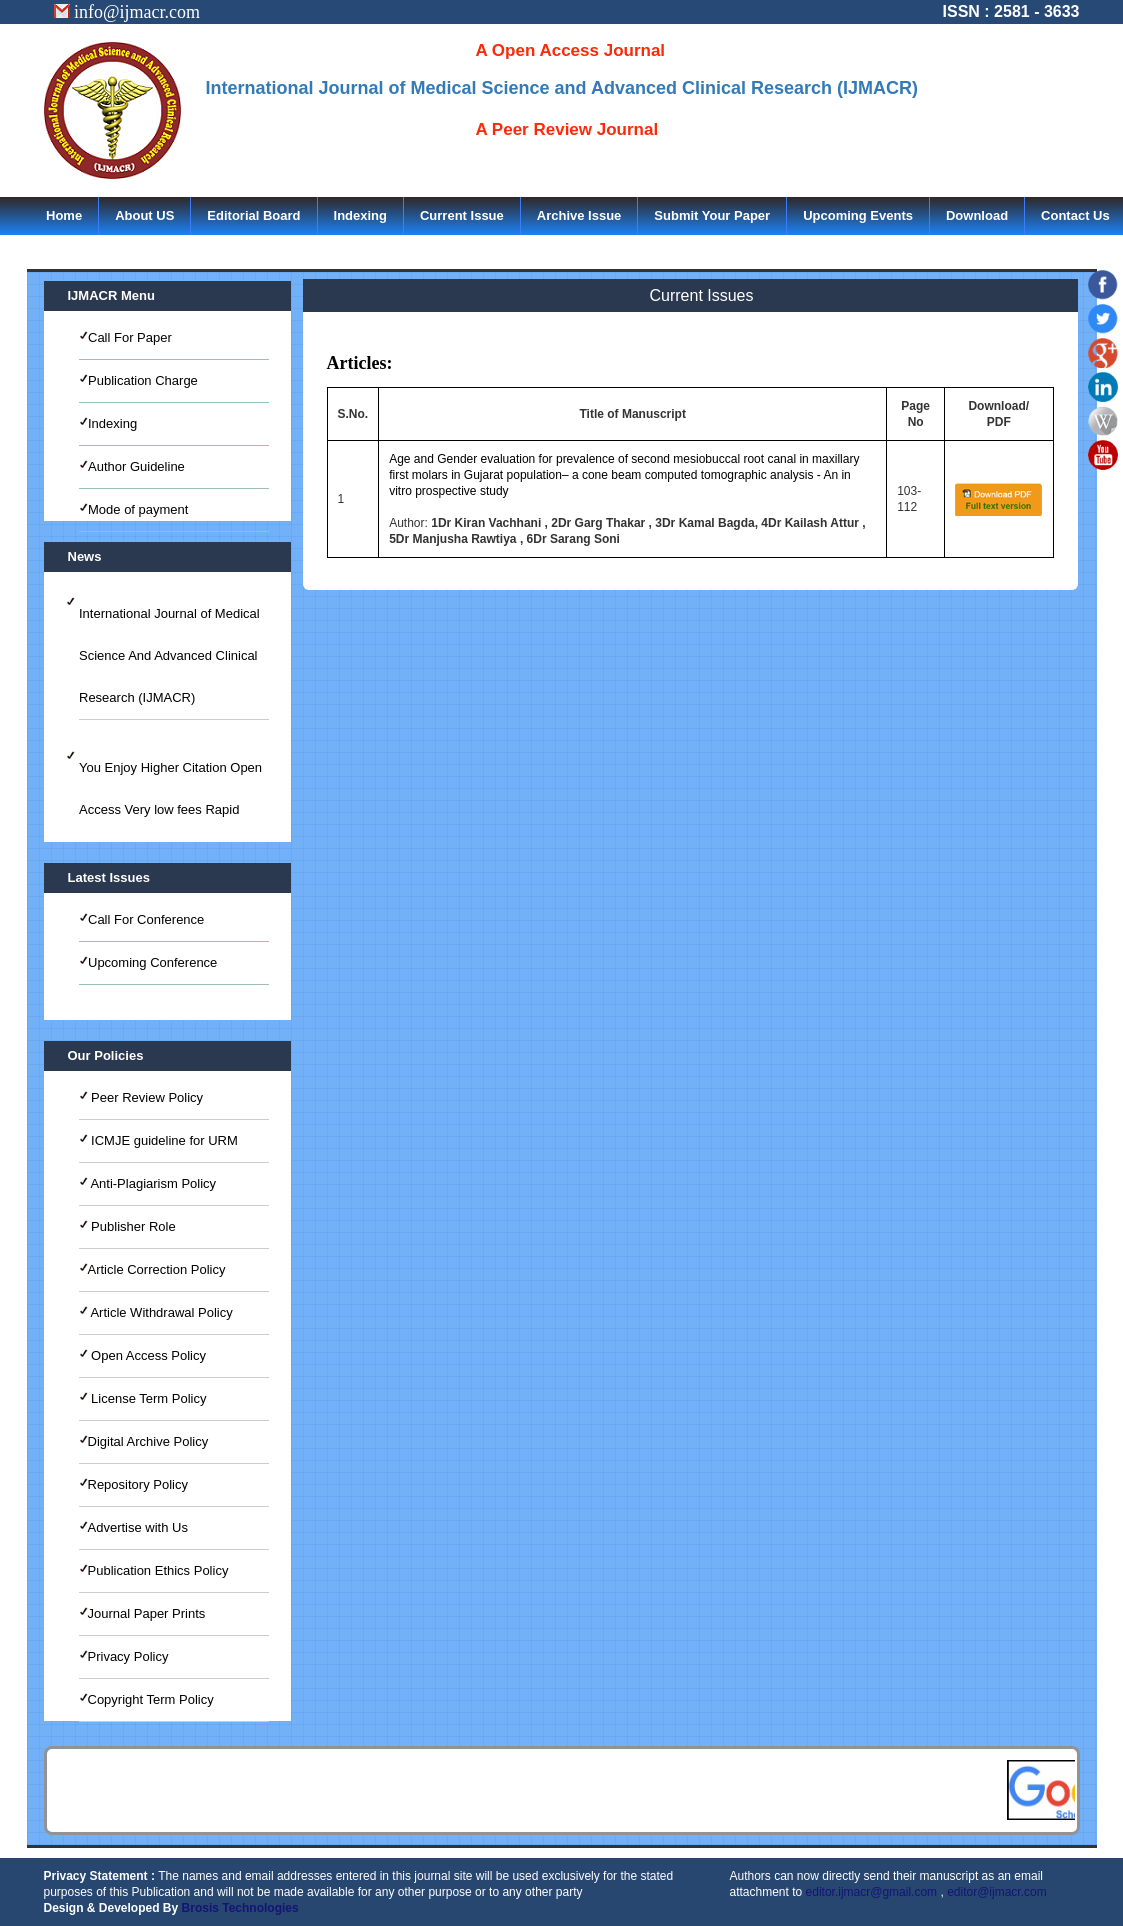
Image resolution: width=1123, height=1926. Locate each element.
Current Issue (462, 215)
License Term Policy (147, 1398)
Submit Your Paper (712, 215)
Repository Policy (138, 1484)
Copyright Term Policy (151, 1699)
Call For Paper (130, 337)
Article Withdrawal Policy (160, 1312)
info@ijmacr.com (127, 12)
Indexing (360, 215)
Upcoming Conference (152, 962)
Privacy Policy (128, 1656)
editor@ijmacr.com (997, 1892)
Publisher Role (132, 1226)
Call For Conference (146, 919)
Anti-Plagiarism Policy (152, 1183)
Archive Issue (579, 215)
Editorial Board (253, 215)
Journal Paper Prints (147, 1613)
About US (144, 215)
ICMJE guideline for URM (163, 1140)
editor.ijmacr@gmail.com (872, 1892)
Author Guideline (136, 466)
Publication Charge (143, 380)
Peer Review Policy (146, 1097)
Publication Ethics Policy (158, 1570)
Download (977, 215)
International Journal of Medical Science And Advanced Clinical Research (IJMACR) (169, 655)
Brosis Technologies (240, 1908)
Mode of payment (138, 509)
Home (64, 215)
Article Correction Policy (157, 1269)
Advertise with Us (138, 1527)
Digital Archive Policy (148, 1441)
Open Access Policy (147, 1355)
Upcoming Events (858, 215)
